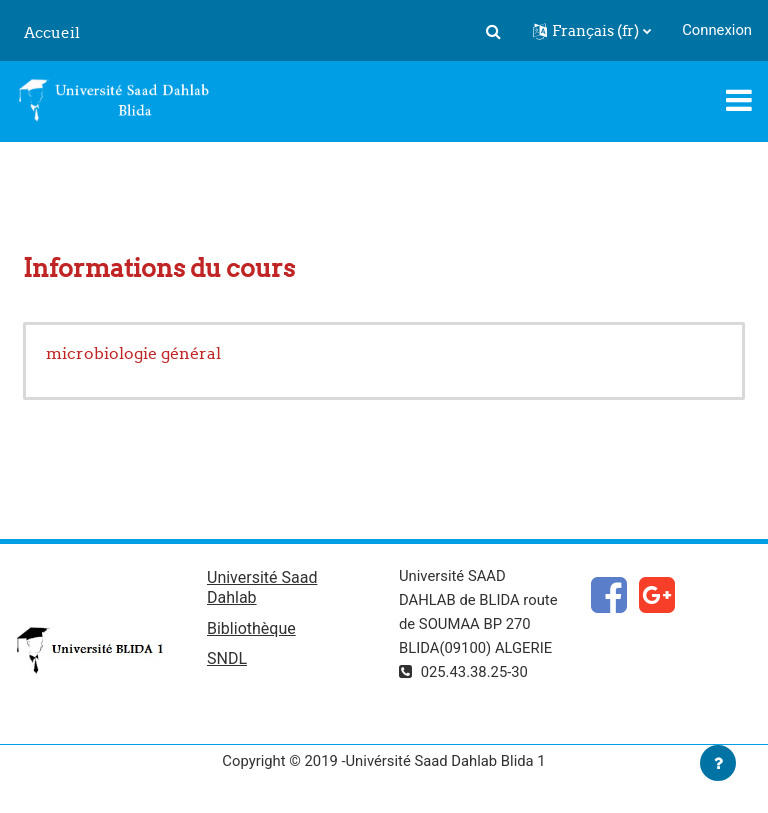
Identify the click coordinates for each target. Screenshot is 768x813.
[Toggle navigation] (739, 100)
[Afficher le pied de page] (718, 763)
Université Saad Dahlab (262, 587)
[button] (493, 31)
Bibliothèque (251, 628)
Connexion (717, 30)
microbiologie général (133, 353)
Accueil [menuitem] (52, 32)
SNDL (227, 658)
